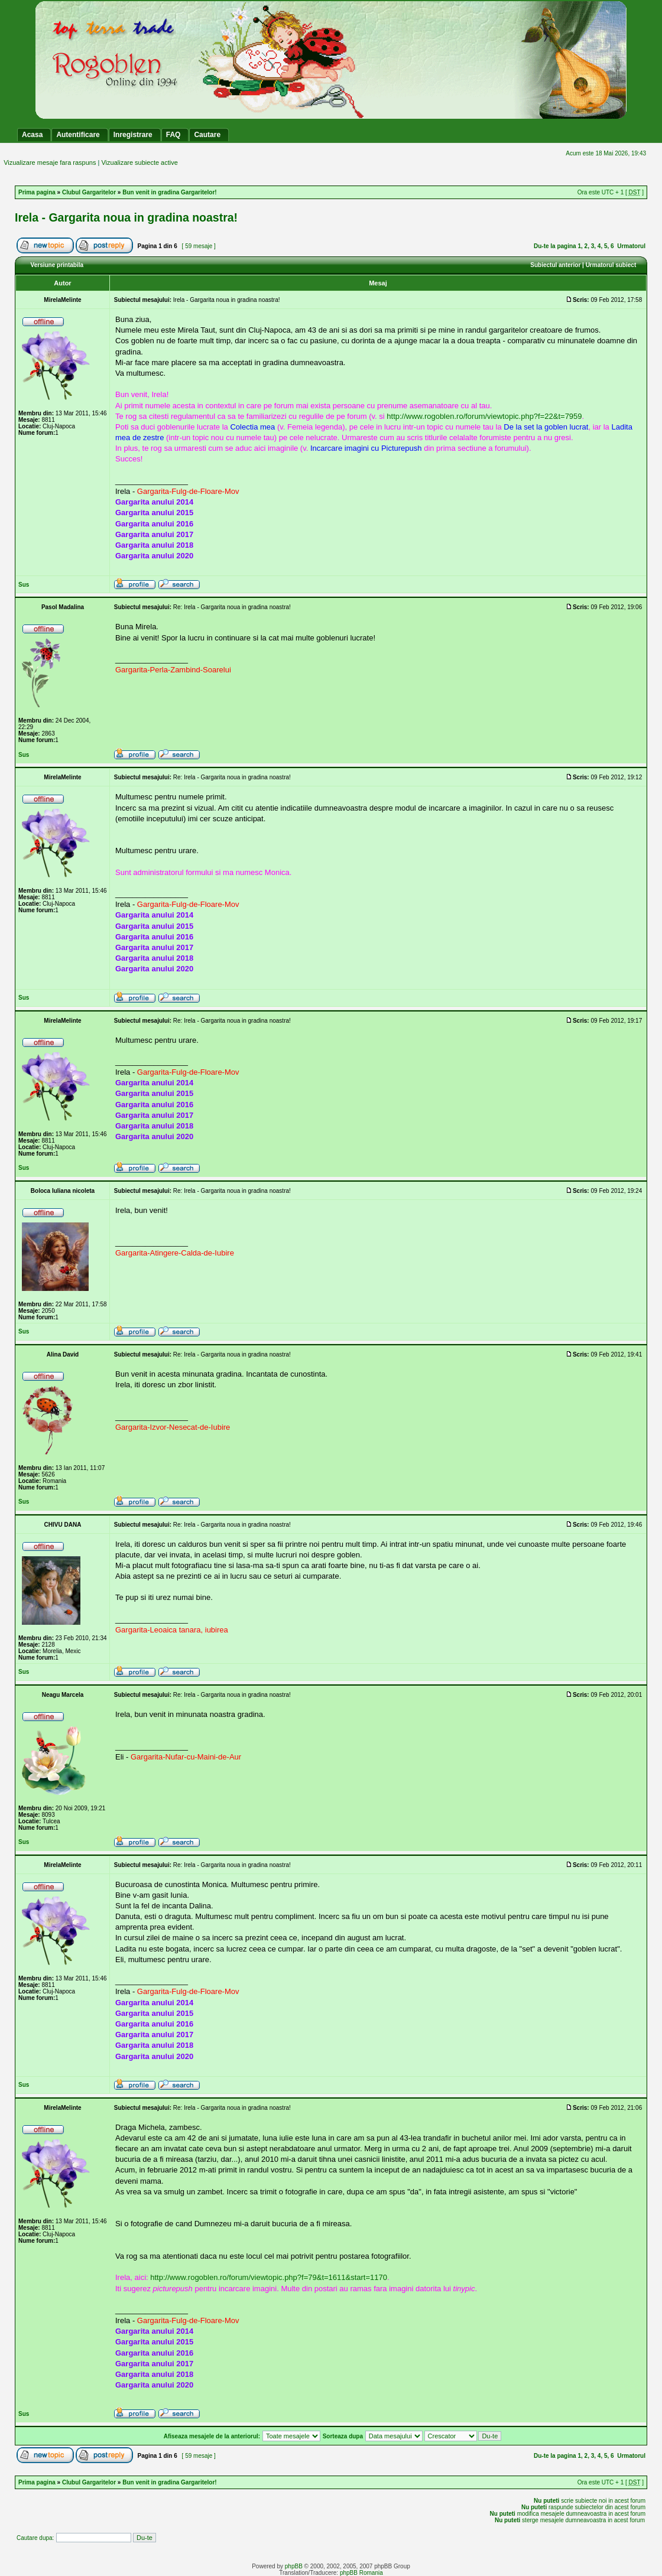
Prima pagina (37, 192)
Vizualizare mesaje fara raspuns (50, 162)
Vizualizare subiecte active (139, 162)
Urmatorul (631, 246)
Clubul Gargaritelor (89, 192)
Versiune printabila (57, 265)
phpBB (294, 2566)
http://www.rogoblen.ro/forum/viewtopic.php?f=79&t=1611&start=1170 (268, 2277)
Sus (23, 584)
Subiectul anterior (555, 265)
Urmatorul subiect (611, 265)
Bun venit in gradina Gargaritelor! (169, 192)
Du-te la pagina (555, 246)
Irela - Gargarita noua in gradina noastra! (126, 217)
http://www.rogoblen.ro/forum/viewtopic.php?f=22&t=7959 (484, 416)
